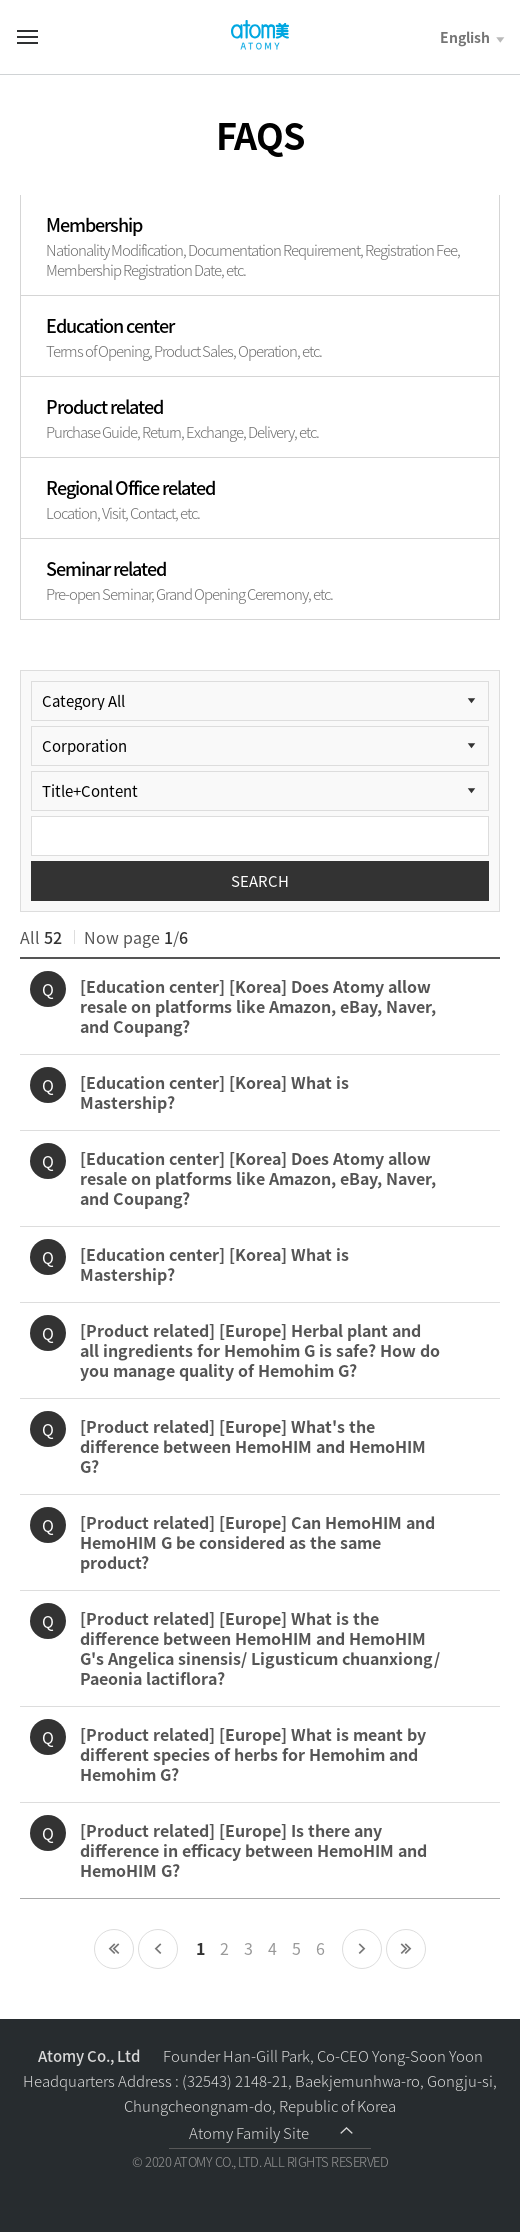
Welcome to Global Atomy (260, 35)
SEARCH (260, 881)
